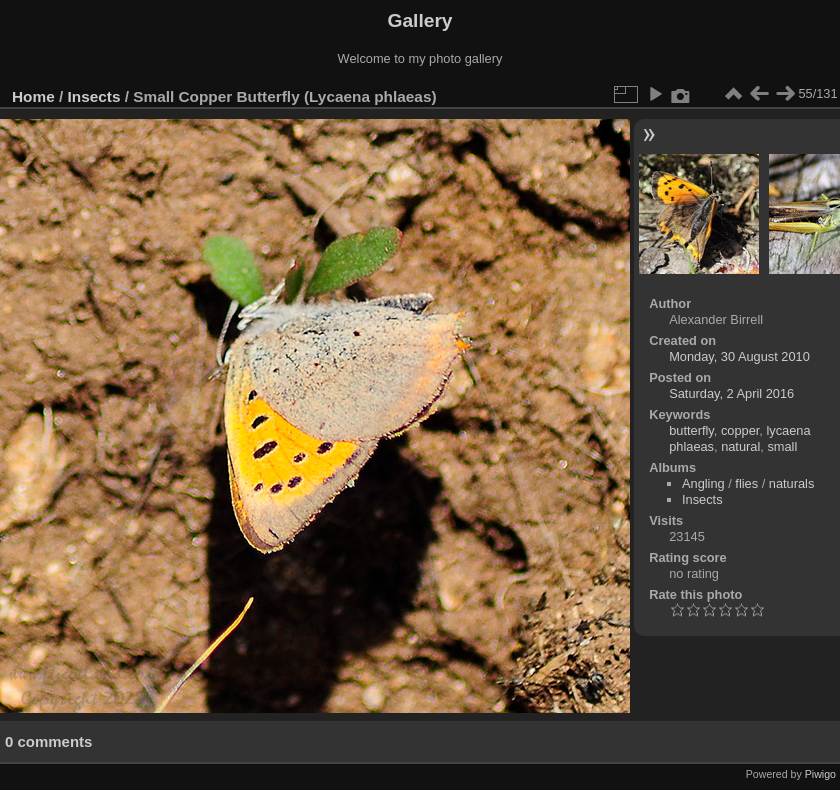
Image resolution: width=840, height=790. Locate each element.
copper (740, 430)
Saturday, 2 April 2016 (731, 393)
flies (746, 483)
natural (740, 446)
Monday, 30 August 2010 (739, 356)
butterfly (691, 430)
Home (33, 96)
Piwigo (820, 774)
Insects (94, 96)
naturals (792, 483)
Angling (703, 483)
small (782, 446)
